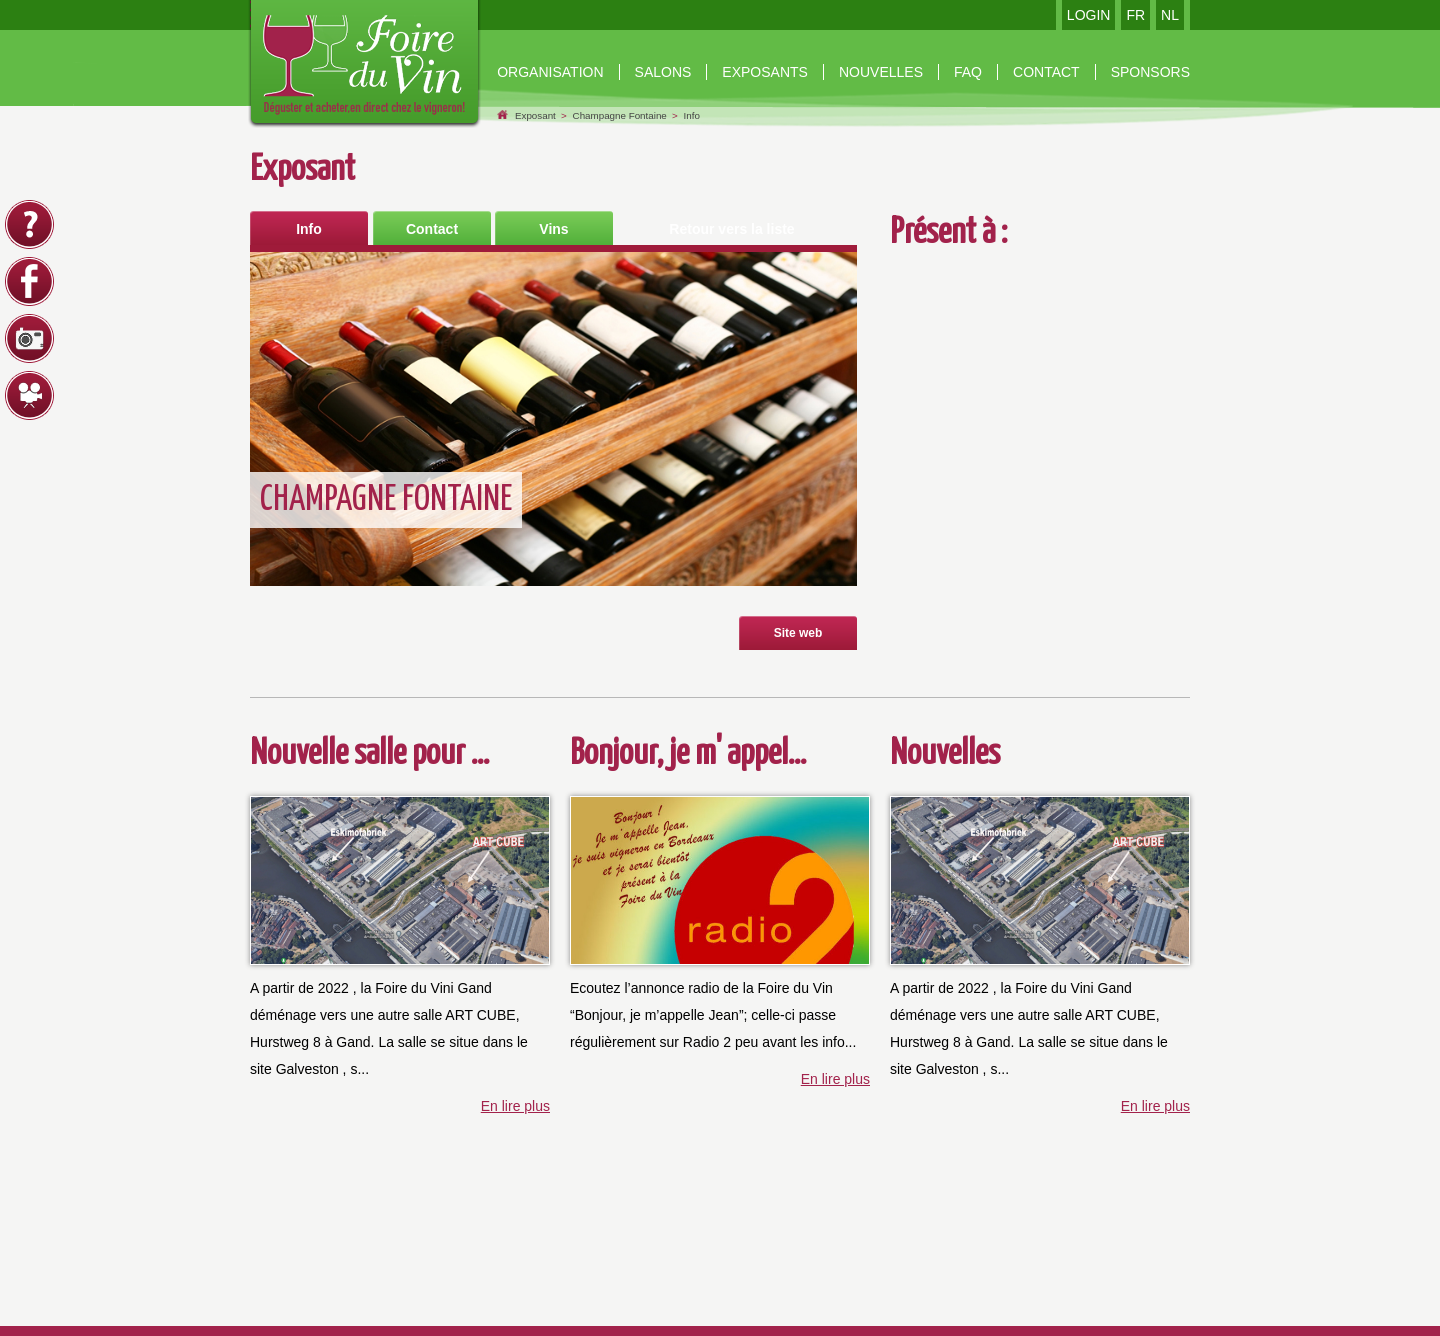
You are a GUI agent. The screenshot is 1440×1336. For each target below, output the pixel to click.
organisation (550, 72)
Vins (553, 229)
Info (692, 115)
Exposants (765, 72)
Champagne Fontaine (620, 115)
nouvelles (881, 72)
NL (1170, 15)
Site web (798, 633)
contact (1046, 72)
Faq (968, 72)
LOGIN (1089, 15)
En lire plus (515, 1106)
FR (1135, 15)
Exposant (535, 115)
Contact (432, 229)
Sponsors (1150, 72)
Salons (663, 72)
